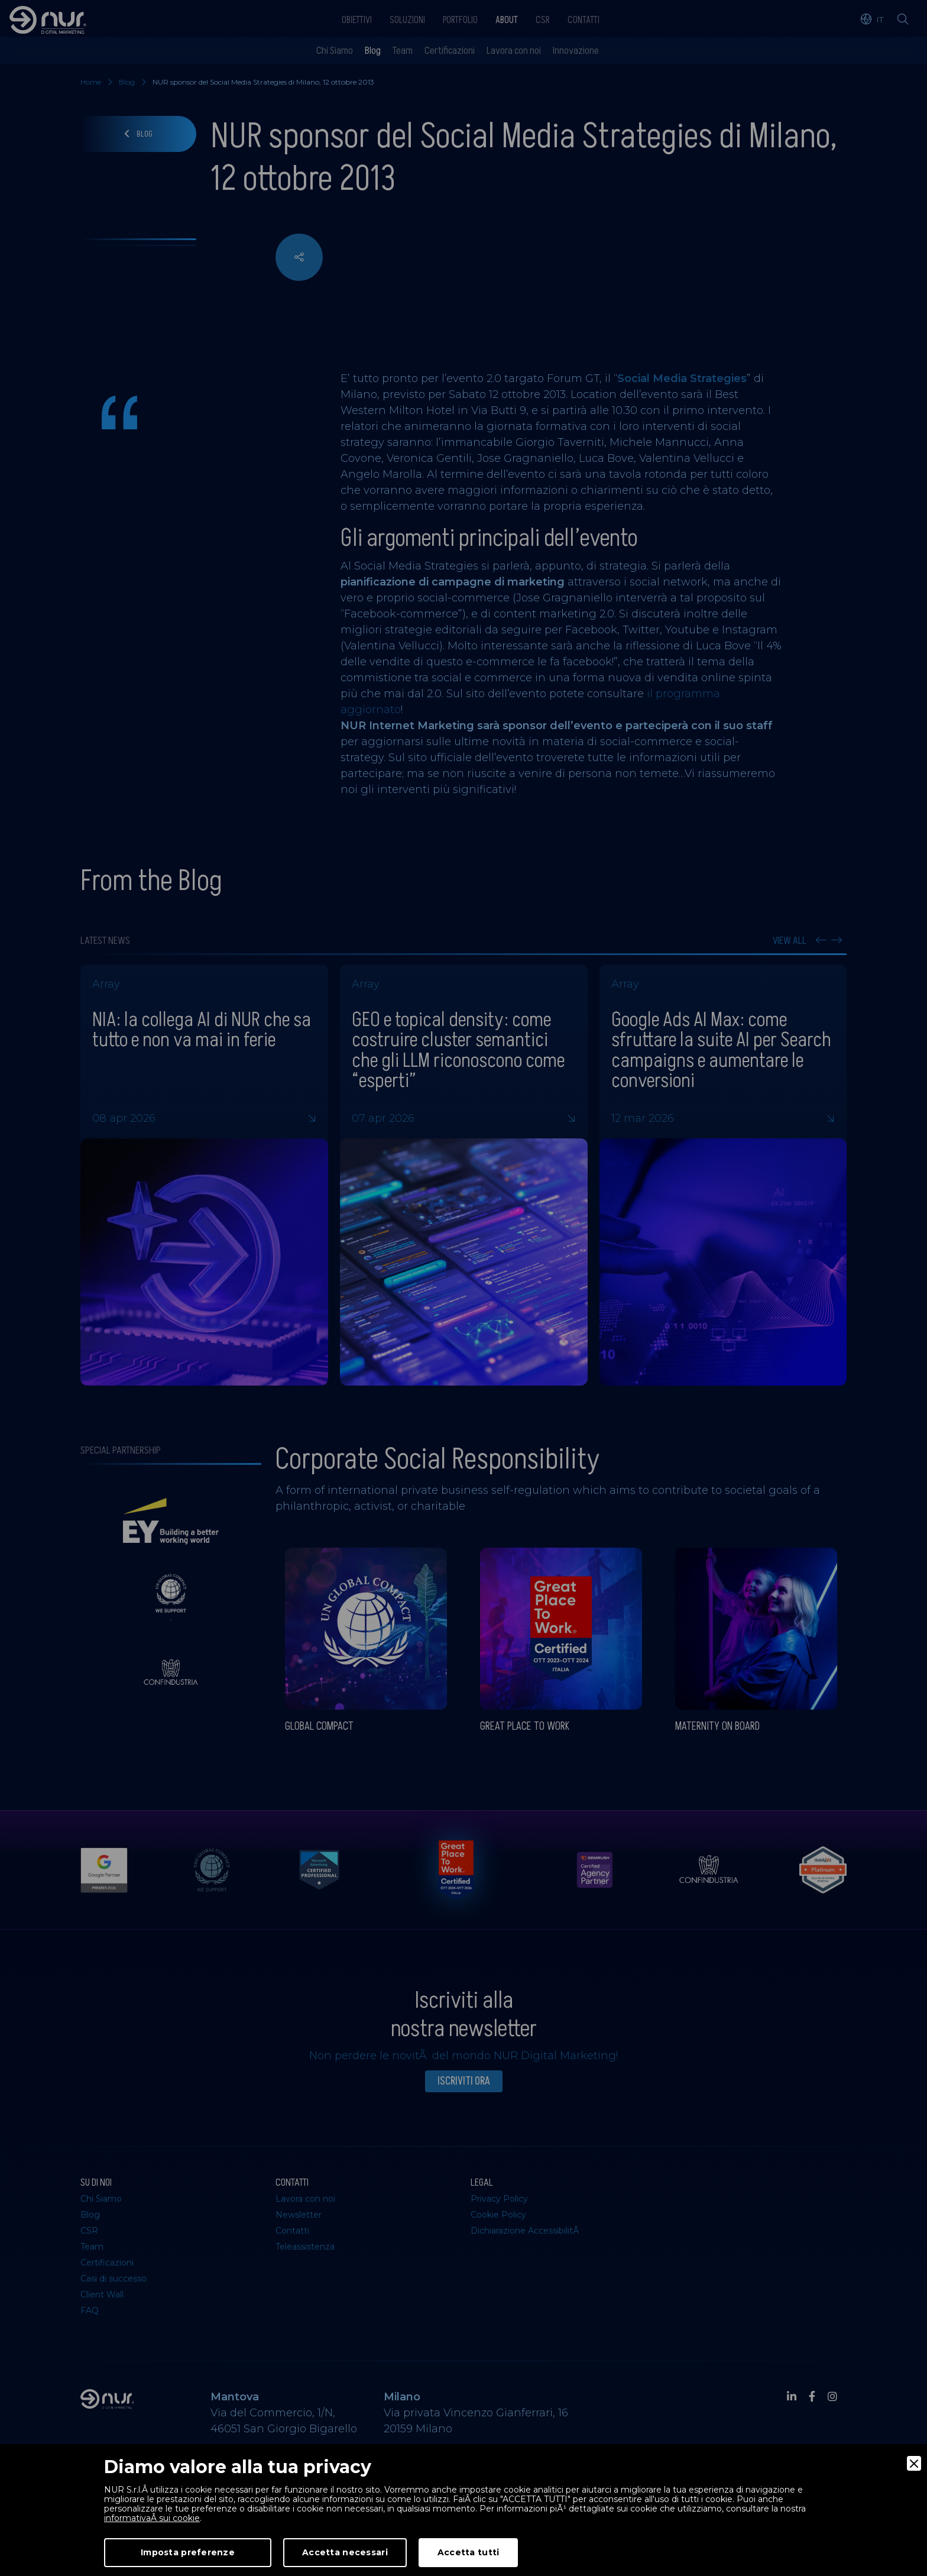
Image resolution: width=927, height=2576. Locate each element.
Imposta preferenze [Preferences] (188, 2552)
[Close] (914, 2463)
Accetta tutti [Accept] (468, 2552)
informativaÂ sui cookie (152, 2518)
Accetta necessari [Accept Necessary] (345, 2552)
